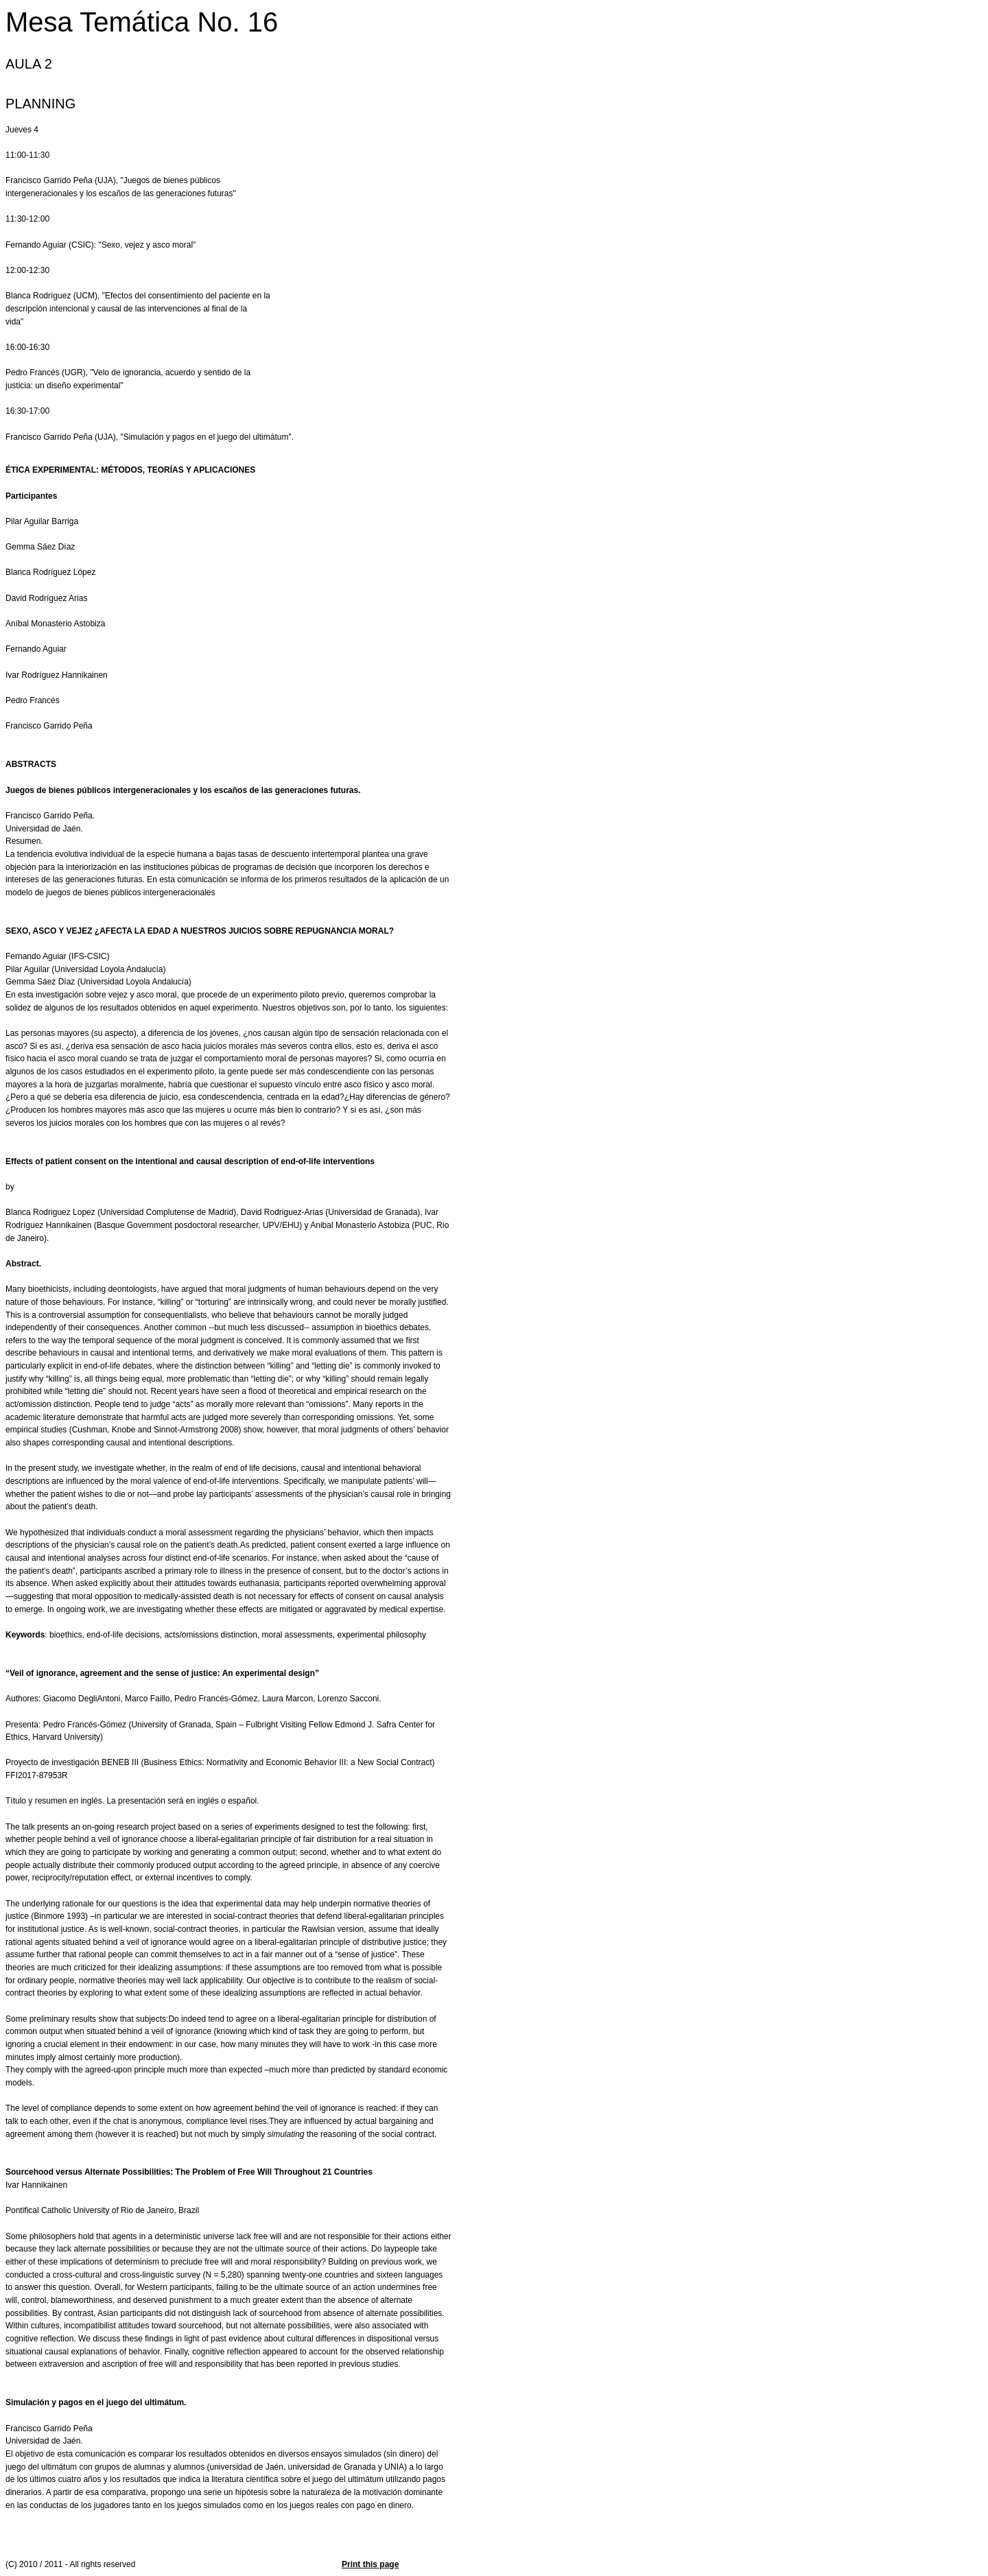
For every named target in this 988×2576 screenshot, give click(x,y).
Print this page (370, 2564)
